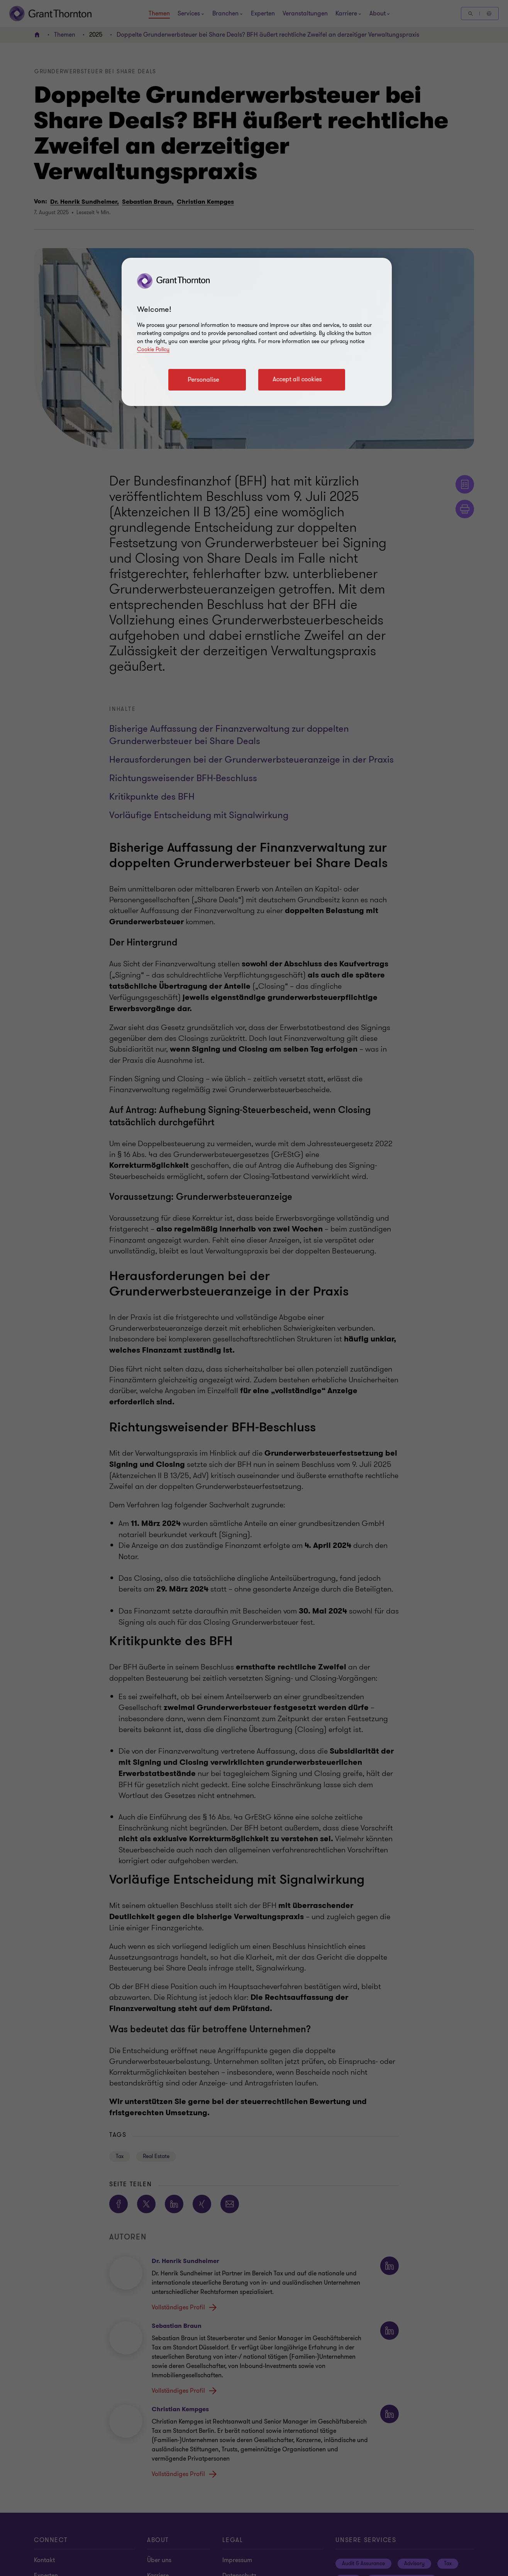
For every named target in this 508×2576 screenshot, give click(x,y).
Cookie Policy (153, 349)
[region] (257, 332)
